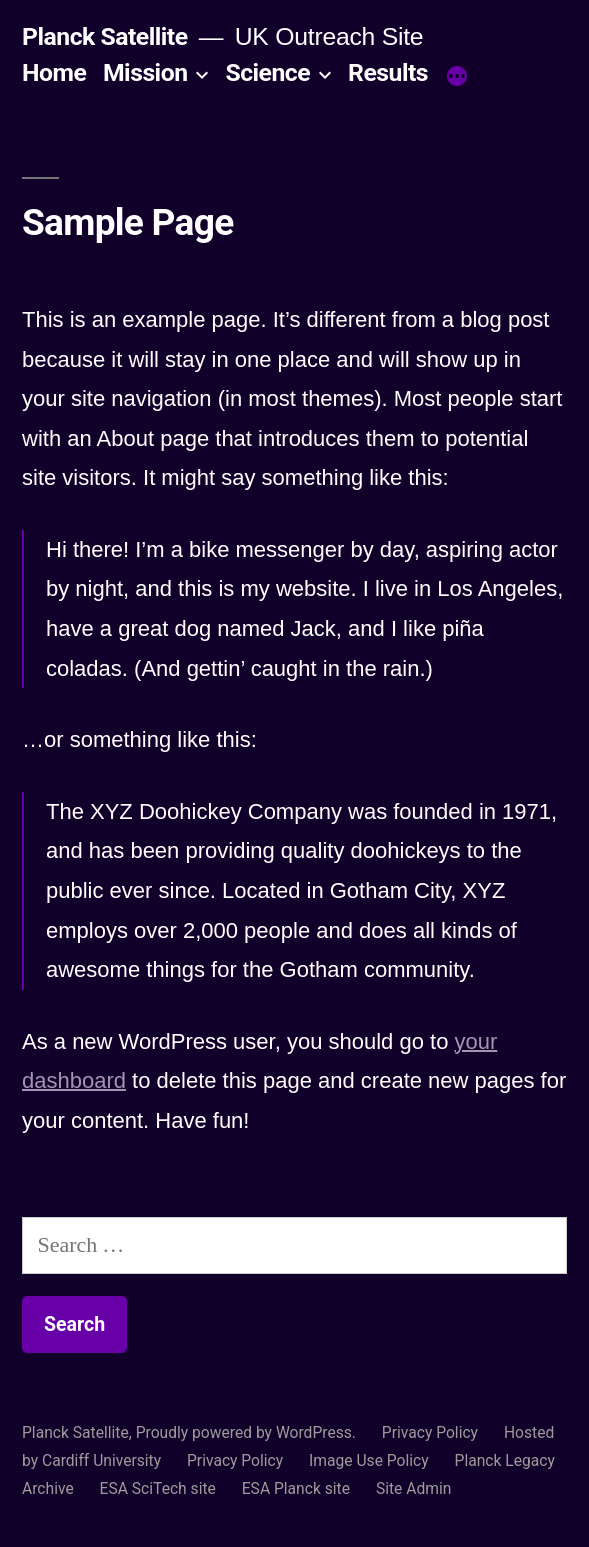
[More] (457, 77)
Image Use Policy (369, 1460)
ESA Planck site (296, 1488)
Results (388, 72)
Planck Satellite (105, 36)
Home (54, 72)
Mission (145, 72)
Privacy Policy (430, 1432)
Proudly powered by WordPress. (248, 1432)
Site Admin (414, 1488)
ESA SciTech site (158, 1488)
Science (267, 72)
